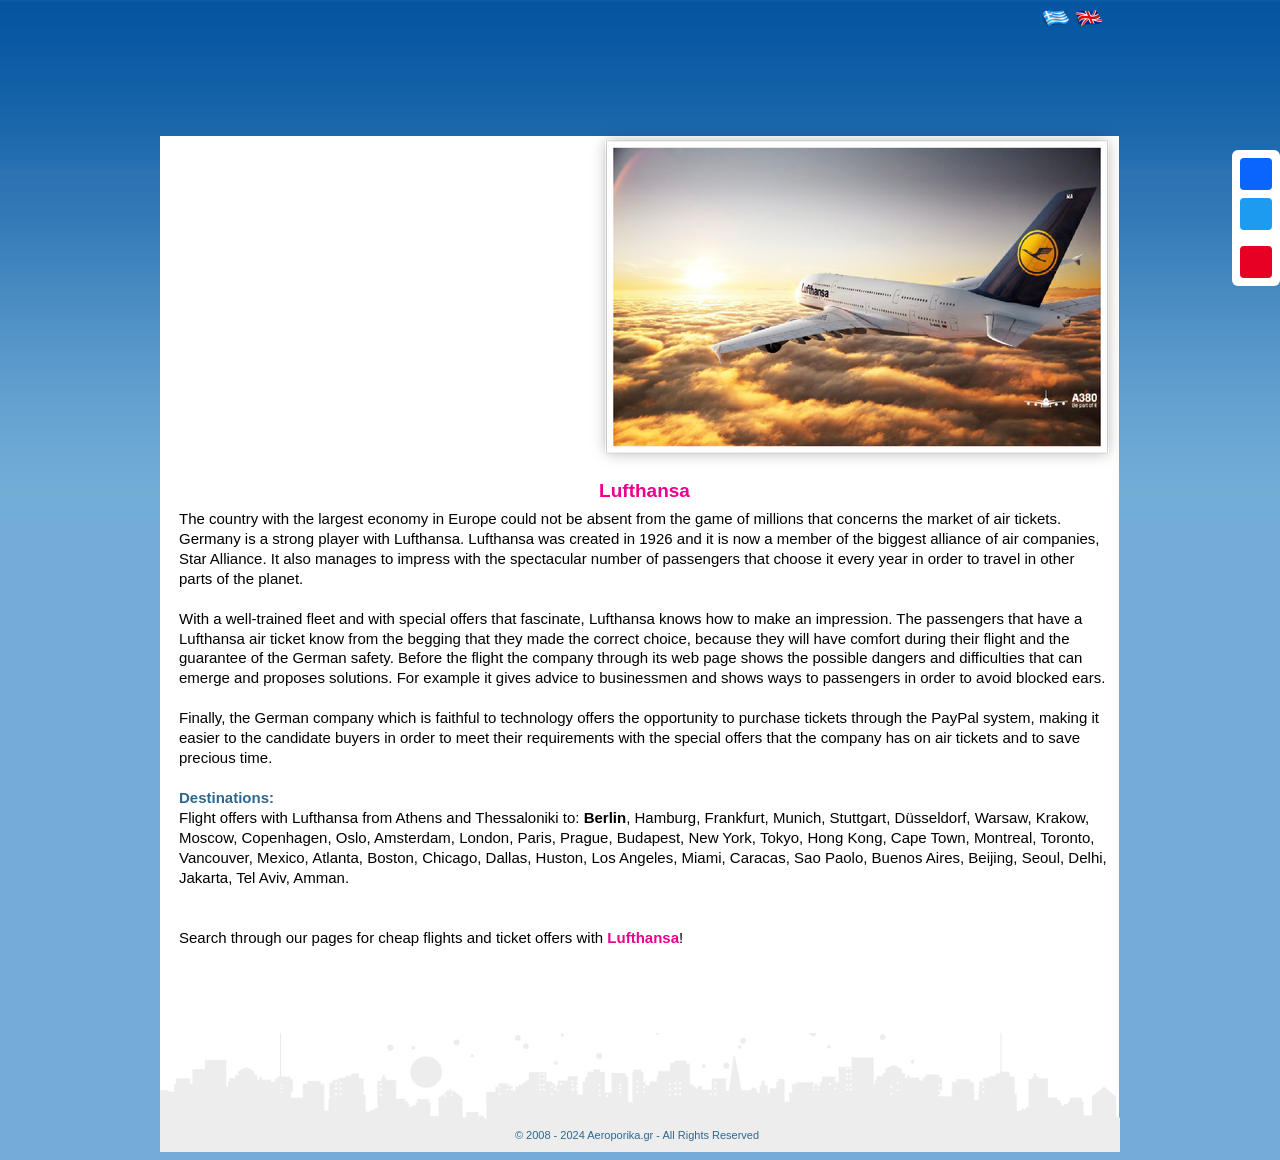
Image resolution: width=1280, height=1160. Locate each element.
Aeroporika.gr (620, 1135)
